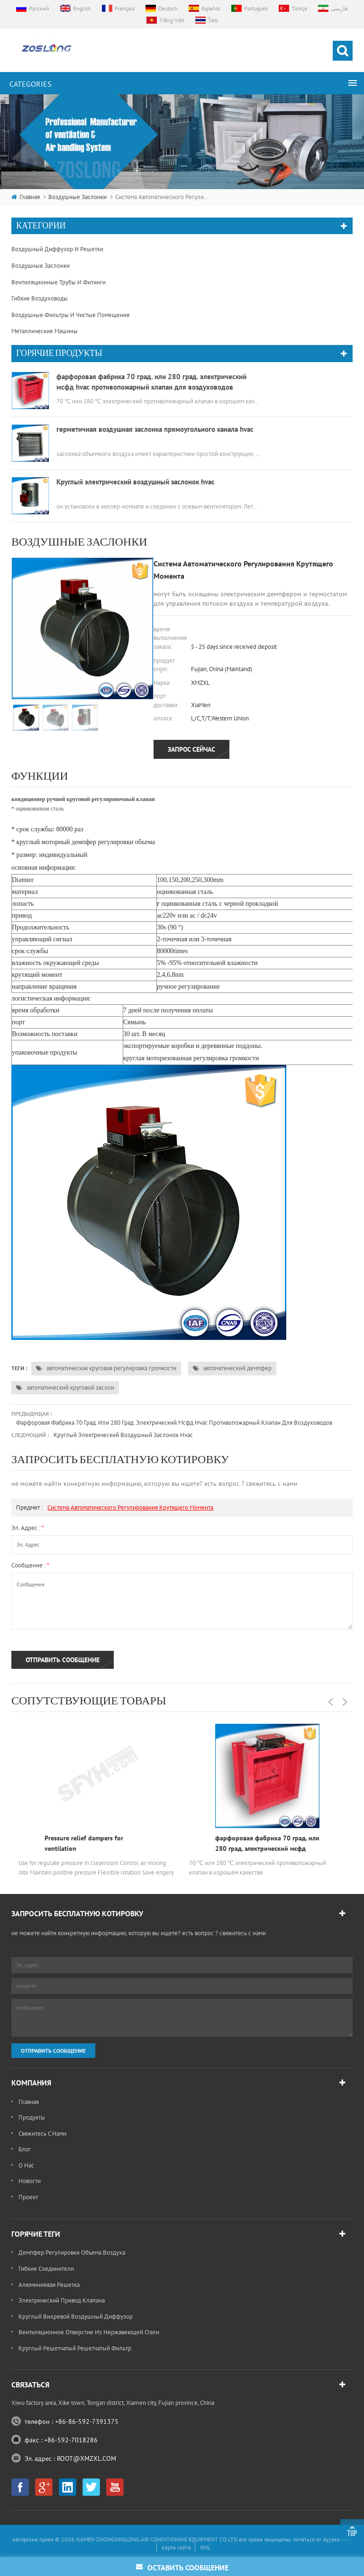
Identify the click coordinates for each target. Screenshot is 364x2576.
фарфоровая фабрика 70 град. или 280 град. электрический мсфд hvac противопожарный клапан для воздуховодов (174, 1159)
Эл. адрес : (27, 1264)
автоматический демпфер (232, 1105)
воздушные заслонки (77, 197)
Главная (25, 197)
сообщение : (30, 1302)
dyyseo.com (337, 1744)
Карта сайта (176, 1753)
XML (205, 1753)
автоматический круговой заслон (65, 1124)
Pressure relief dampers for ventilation (84, 1579)
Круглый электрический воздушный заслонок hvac (123, 1171)
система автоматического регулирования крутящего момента (130, 1243)
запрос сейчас (191, 486)
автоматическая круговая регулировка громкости (106, 1105)
